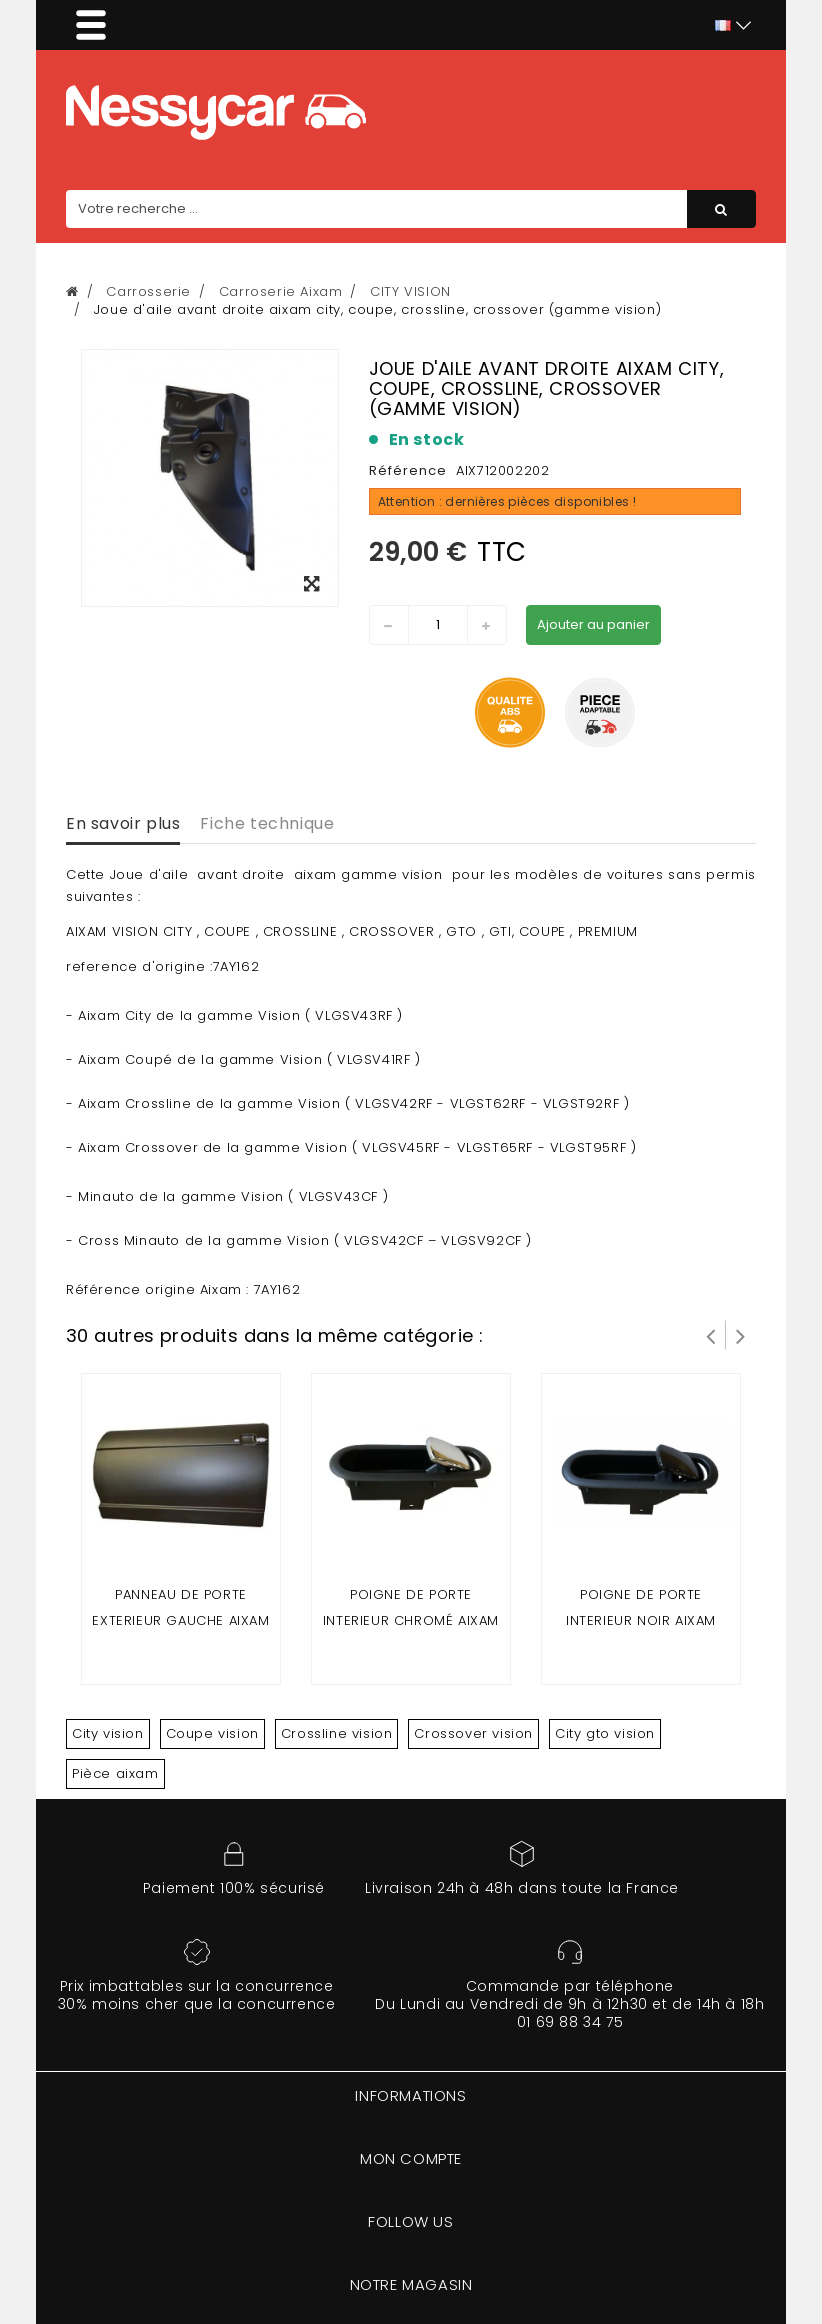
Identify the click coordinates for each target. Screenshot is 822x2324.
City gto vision (605, 1733)
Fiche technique (267, 823)
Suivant (741, 1335)
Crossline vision (337, 1733)
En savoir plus (123, 823)
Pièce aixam (115, 1773)
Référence (408, 470)
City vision (108, 1733)
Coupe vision (212, 1733)
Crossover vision (473, 1733)
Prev (711, 1335)
